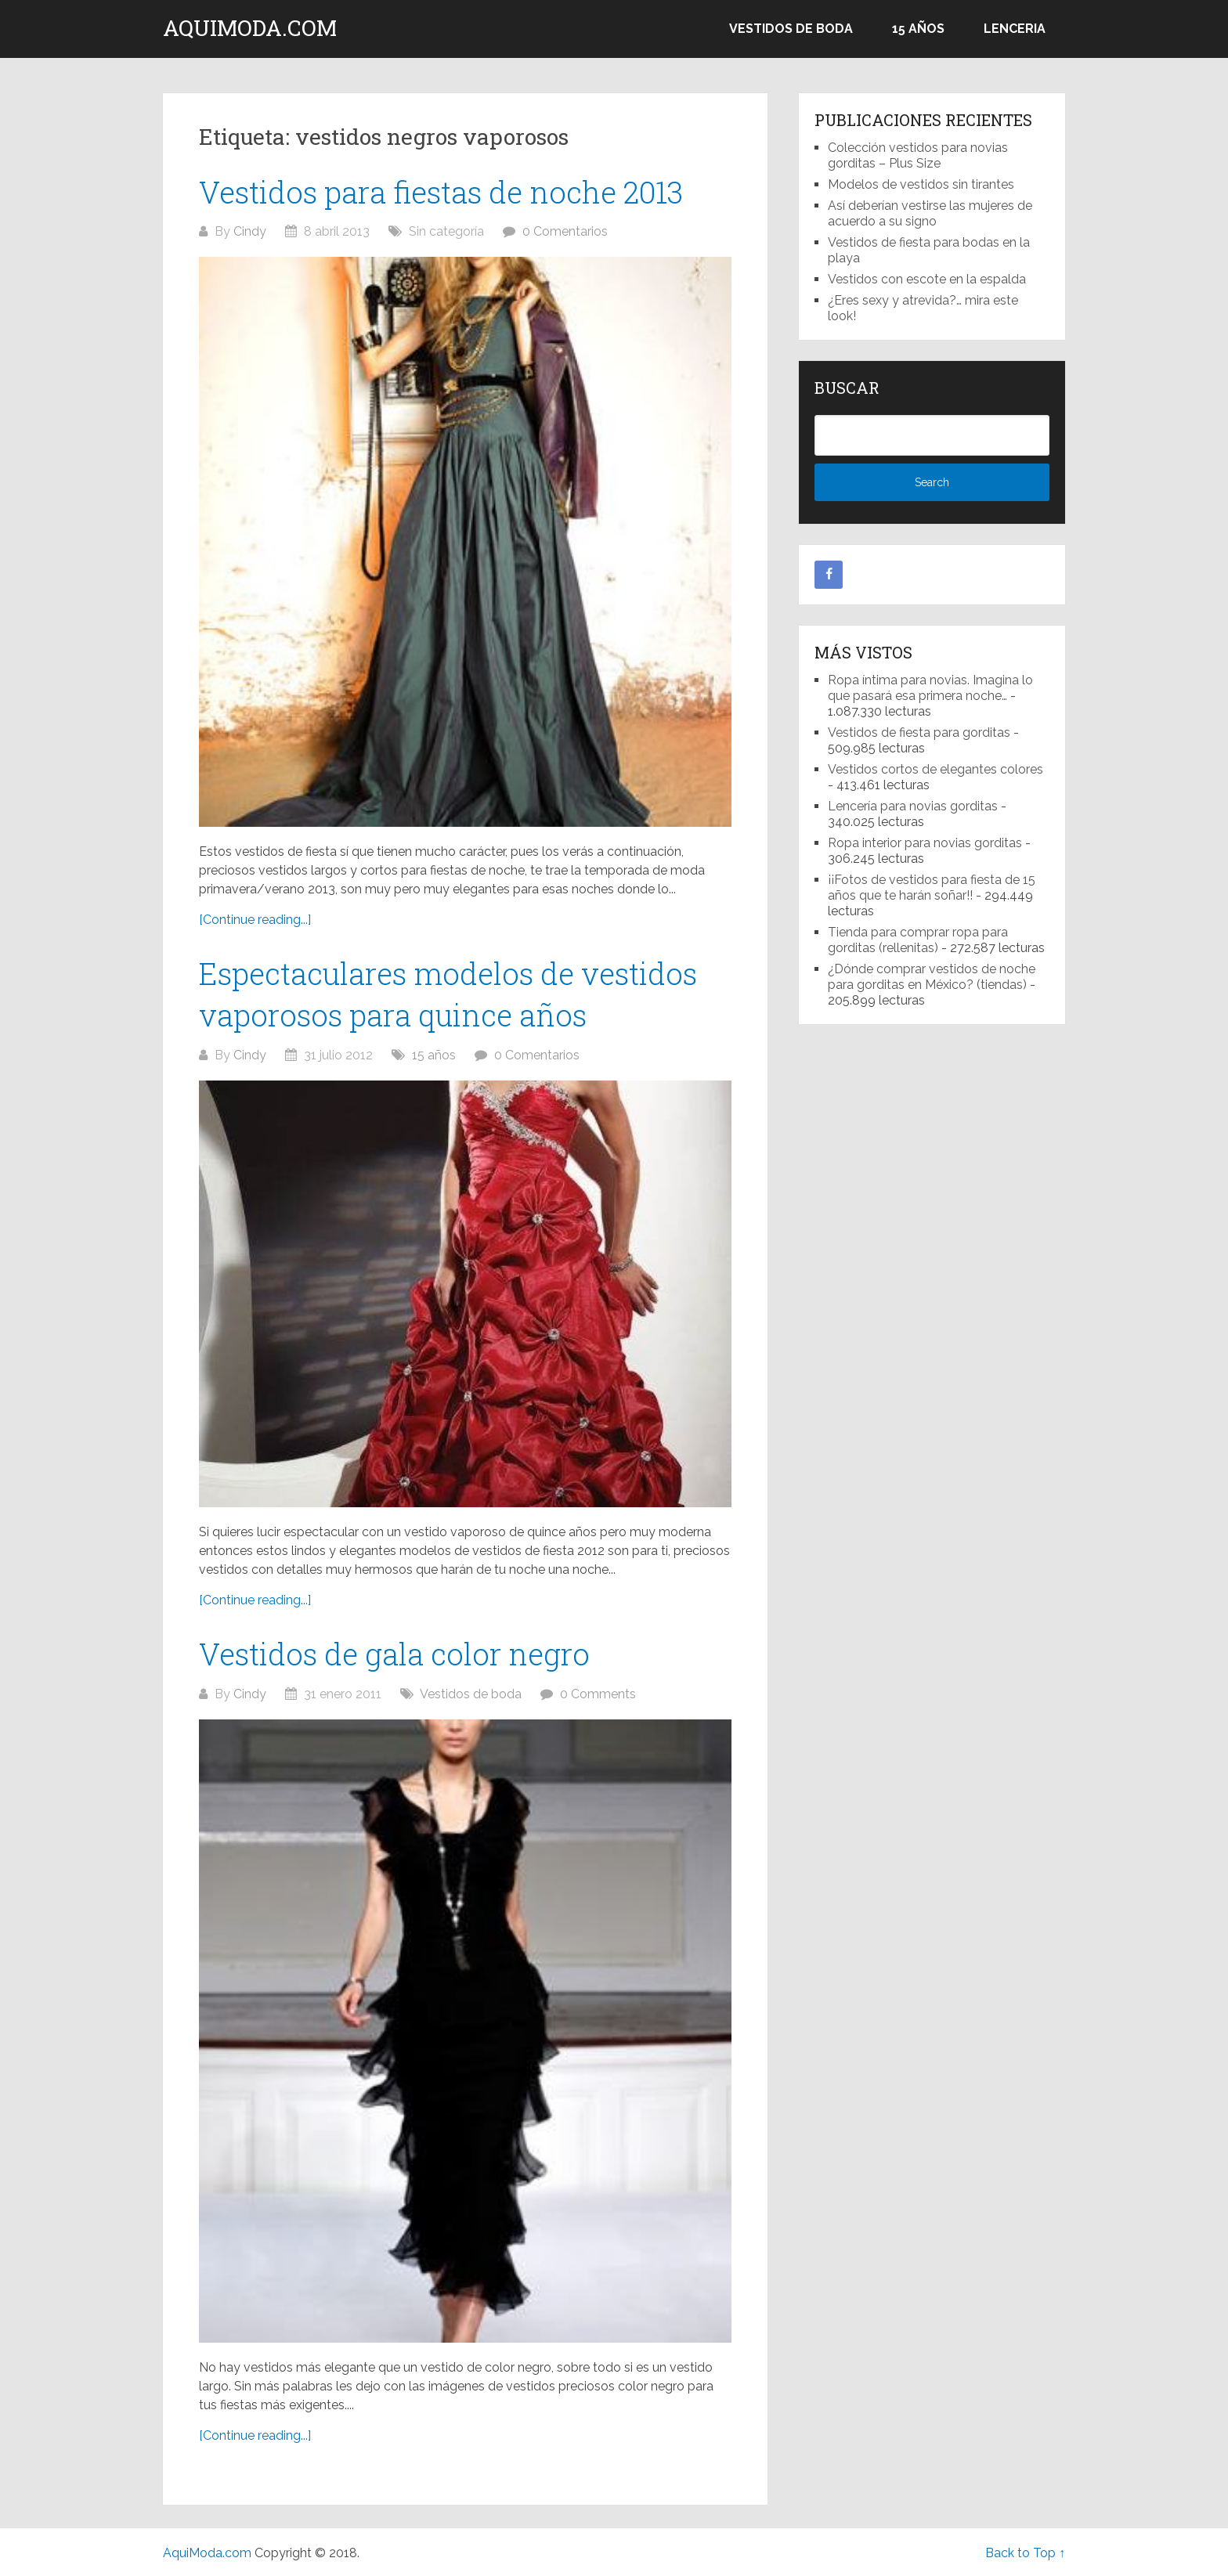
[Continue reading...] (255, 919)
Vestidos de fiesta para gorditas (919, 732)
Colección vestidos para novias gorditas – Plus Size (918, 155)
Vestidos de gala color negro (394, 1653)
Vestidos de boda (791, 28)
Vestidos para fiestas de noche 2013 (441, 191)
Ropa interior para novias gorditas (925, 842)
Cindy (249, 231)
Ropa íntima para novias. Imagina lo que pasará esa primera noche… (930, 688)
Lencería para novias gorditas (913, 806)
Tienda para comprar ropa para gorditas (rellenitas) (918, 940)
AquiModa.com (250, 28)
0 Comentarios (565, 231)
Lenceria (1015, 28)
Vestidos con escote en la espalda (927, 279)
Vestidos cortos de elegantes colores (935, 769)
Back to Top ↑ (1025, 2552)
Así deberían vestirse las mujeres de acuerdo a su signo (930, 213)
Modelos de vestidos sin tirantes (921, 184)
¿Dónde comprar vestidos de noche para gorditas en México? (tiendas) (931, 976)
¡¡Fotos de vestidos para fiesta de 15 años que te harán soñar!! (931, 887)
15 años (918, 28)
